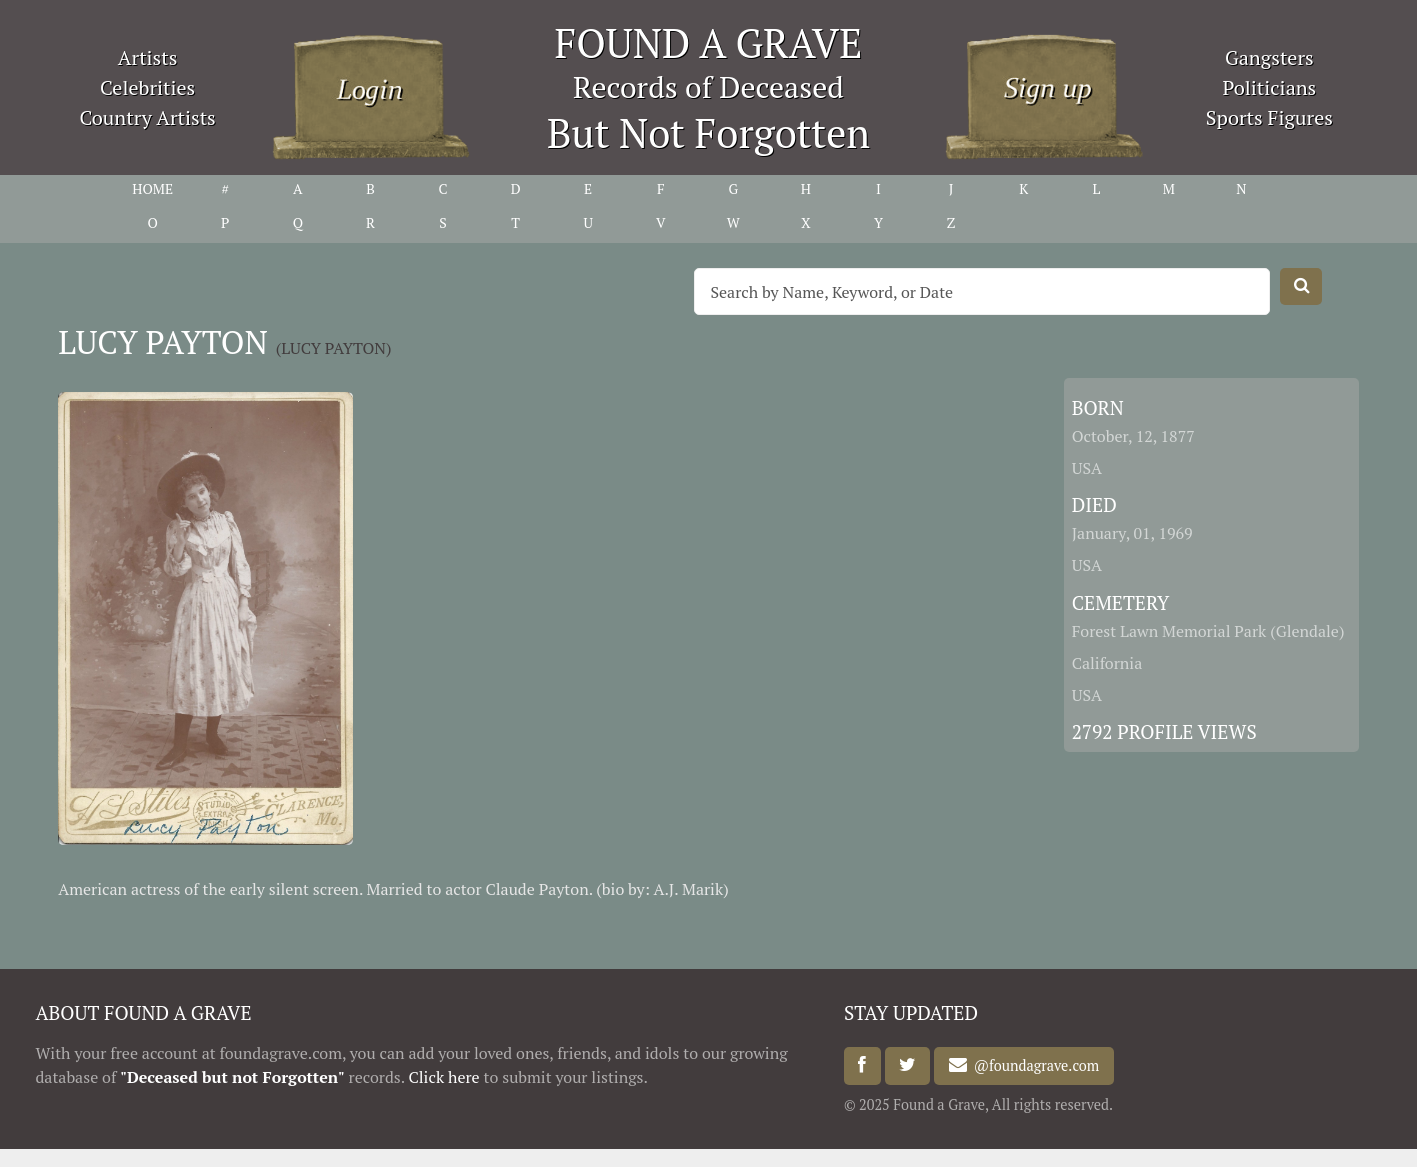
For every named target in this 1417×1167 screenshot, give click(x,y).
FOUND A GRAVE (709, 42)
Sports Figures (1269, 117)
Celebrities (147, 87)
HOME (152, 188)
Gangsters (1269, 57)
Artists (148, 57)
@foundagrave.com (1033, 1065)
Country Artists (147, 117)
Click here (444, 1077)
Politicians (1269, 87)
